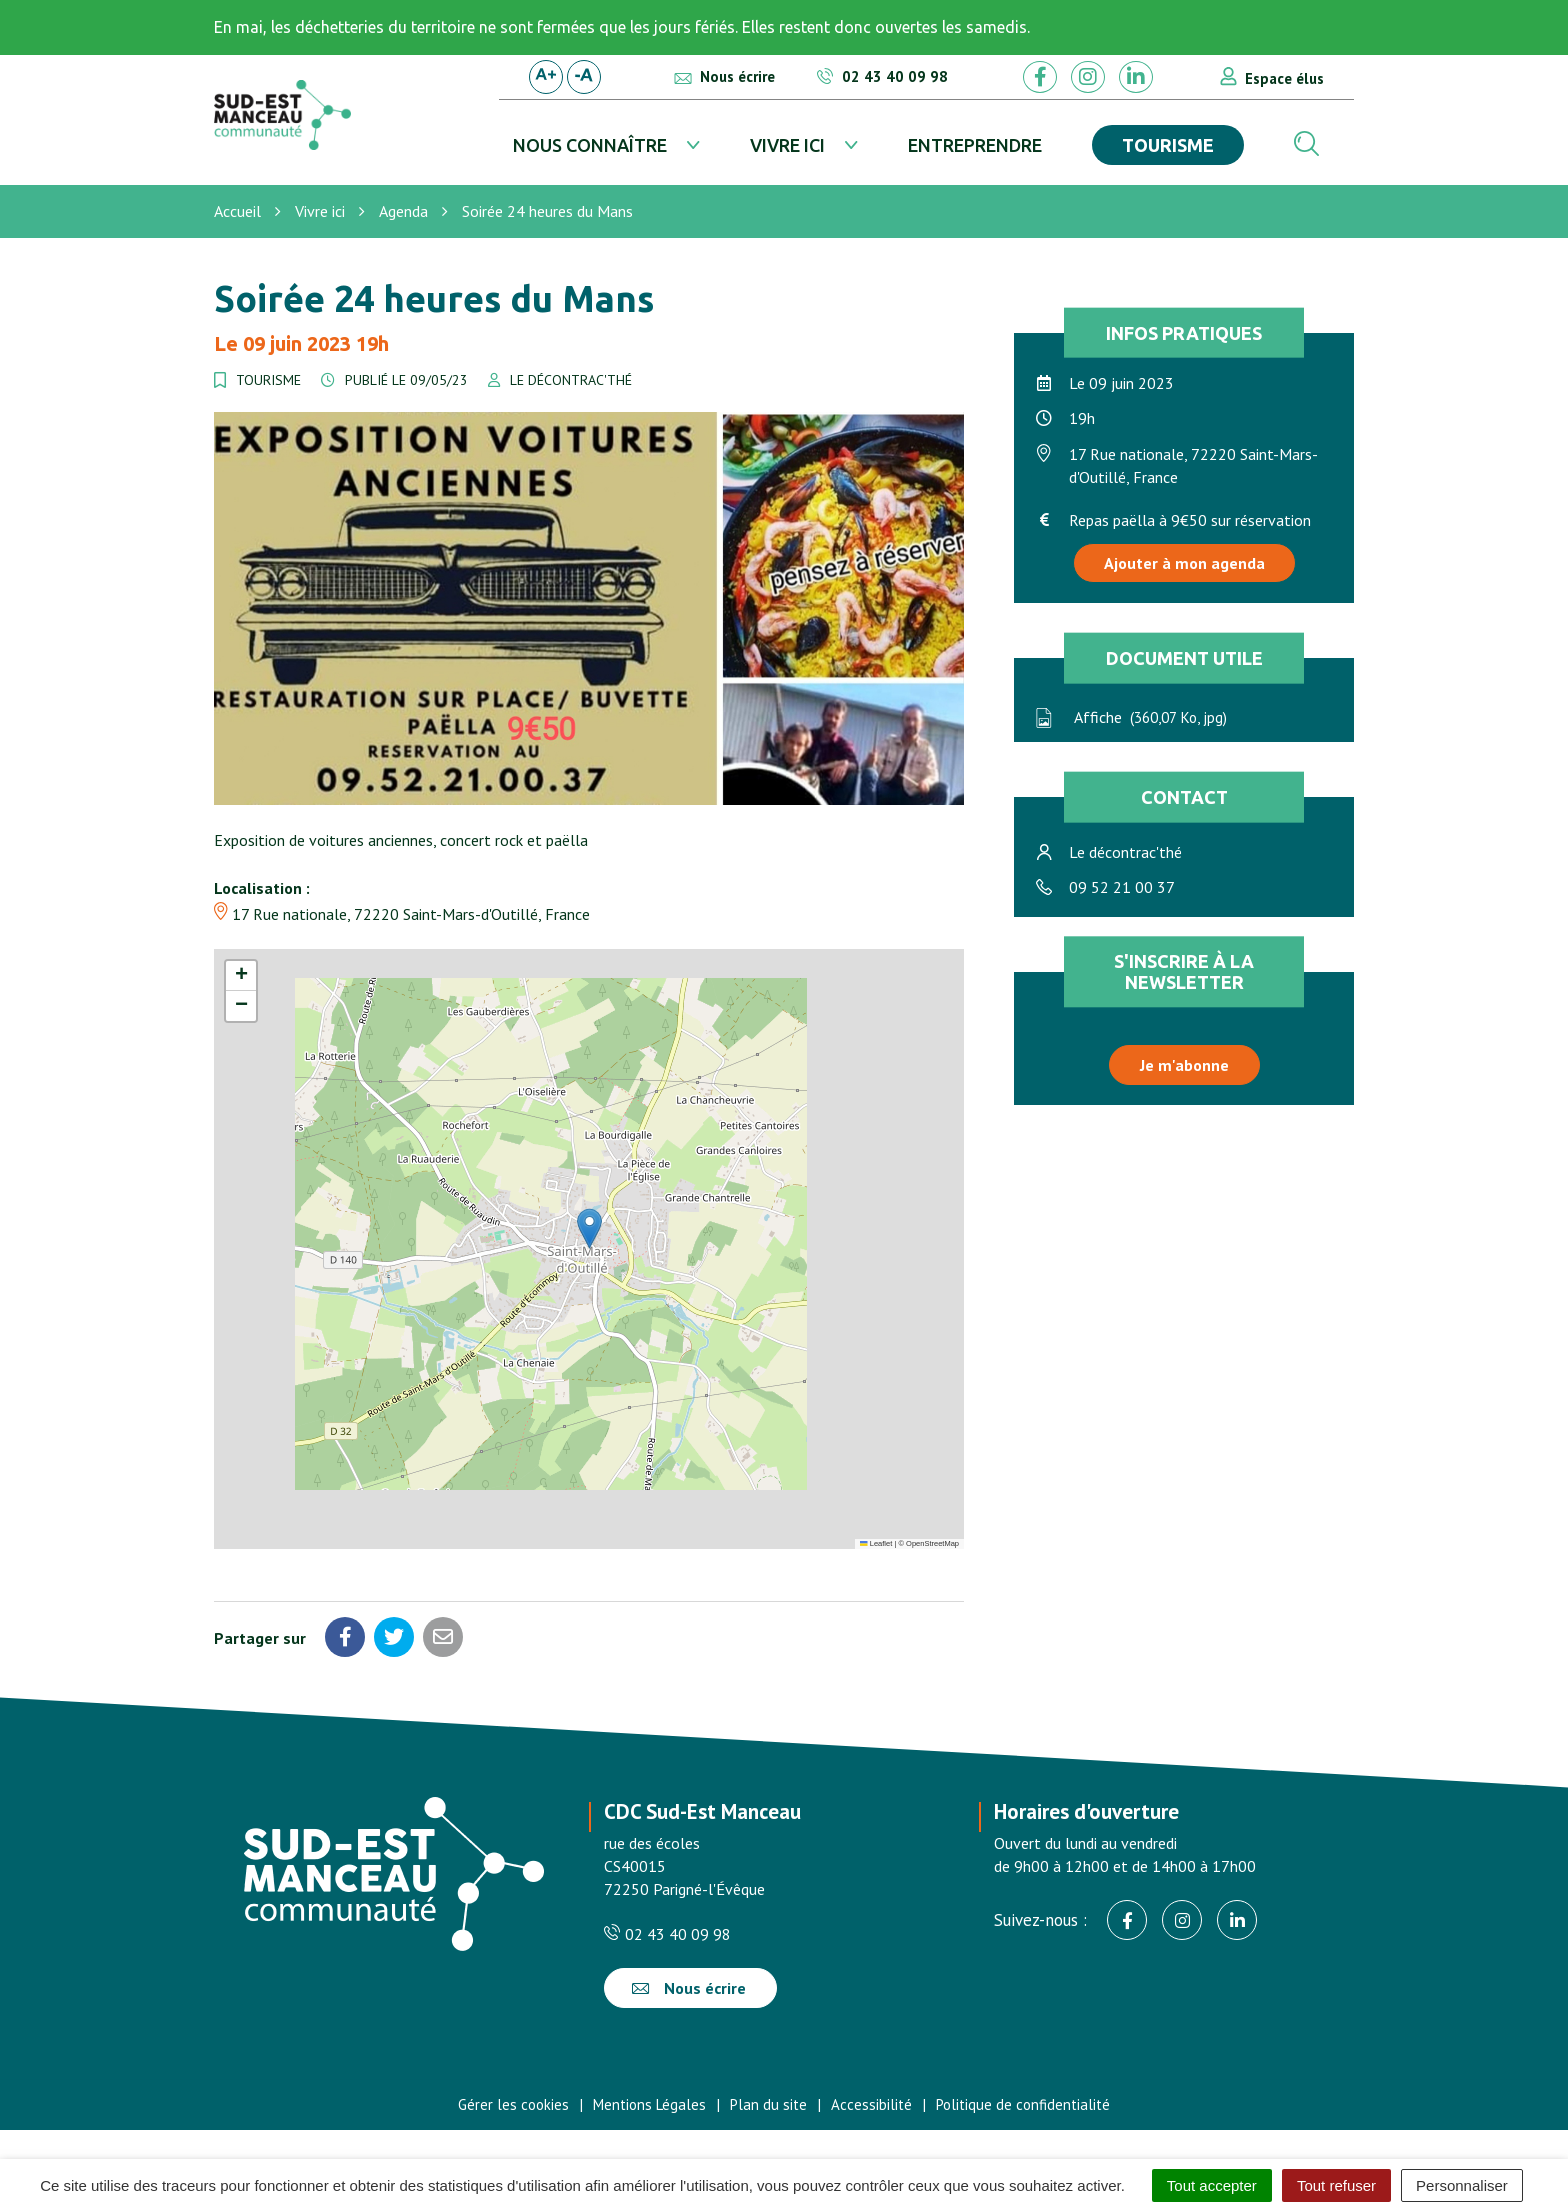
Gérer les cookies (513, 2104)
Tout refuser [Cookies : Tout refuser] (1336, 2185)
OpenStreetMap (932, 1543)
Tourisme (1168, 145)
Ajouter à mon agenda (1184, 563)
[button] (589, 1228)
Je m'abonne (1184, 1065)
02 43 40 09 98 (667, 1934)
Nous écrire (689, 1988)
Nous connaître (590, 145)
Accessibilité (871, 2104)
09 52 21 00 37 (1122, 887)
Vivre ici (787, 145)
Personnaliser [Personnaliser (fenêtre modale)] (1462, 2185)
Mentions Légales (649, 2104)
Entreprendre (975, 145)
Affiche (1130, 717)
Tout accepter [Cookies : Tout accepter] (1212, 2185)
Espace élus (1284, 78)
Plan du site (768, 2104)
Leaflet (876, 1543)
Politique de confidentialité (1023, 2104)
